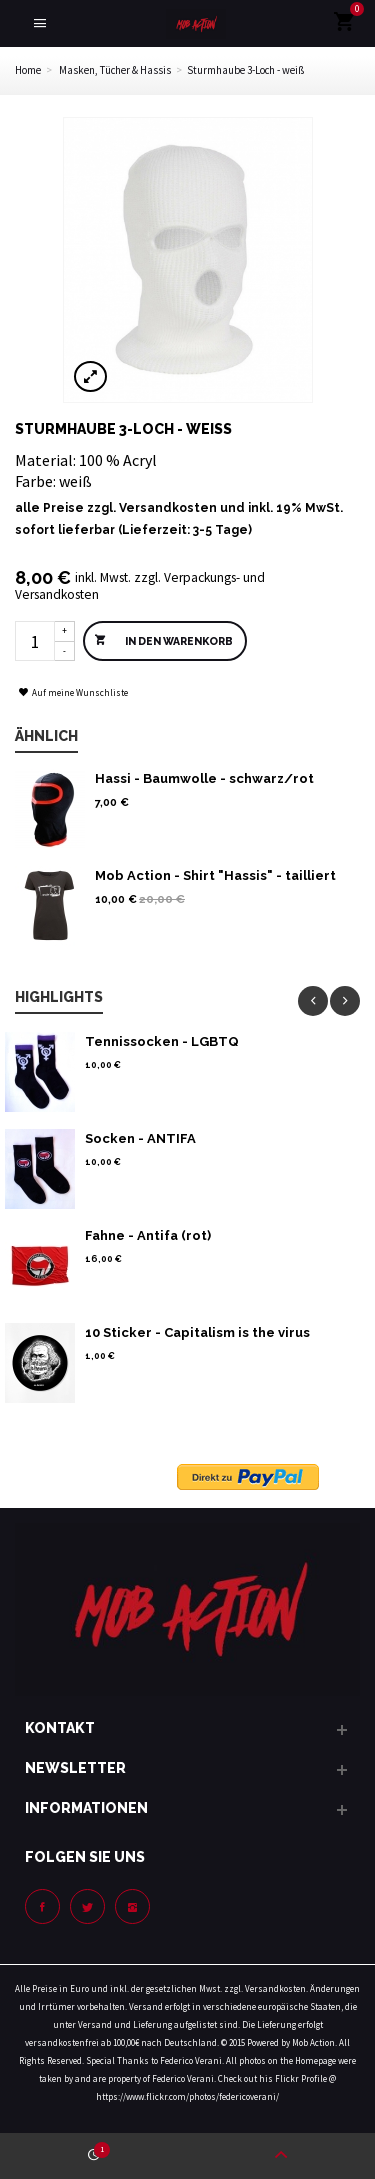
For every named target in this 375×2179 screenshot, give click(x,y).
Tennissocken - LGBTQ (162, 1041)
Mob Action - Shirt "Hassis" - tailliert (215, 875)
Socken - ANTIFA (140, 1138)
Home (28, 70)
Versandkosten (168, 508)
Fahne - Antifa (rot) (148, 1235)
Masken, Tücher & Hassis (115, 70)
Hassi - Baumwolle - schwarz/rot (204, 778)
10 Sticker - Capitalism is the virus (197, 1332)
